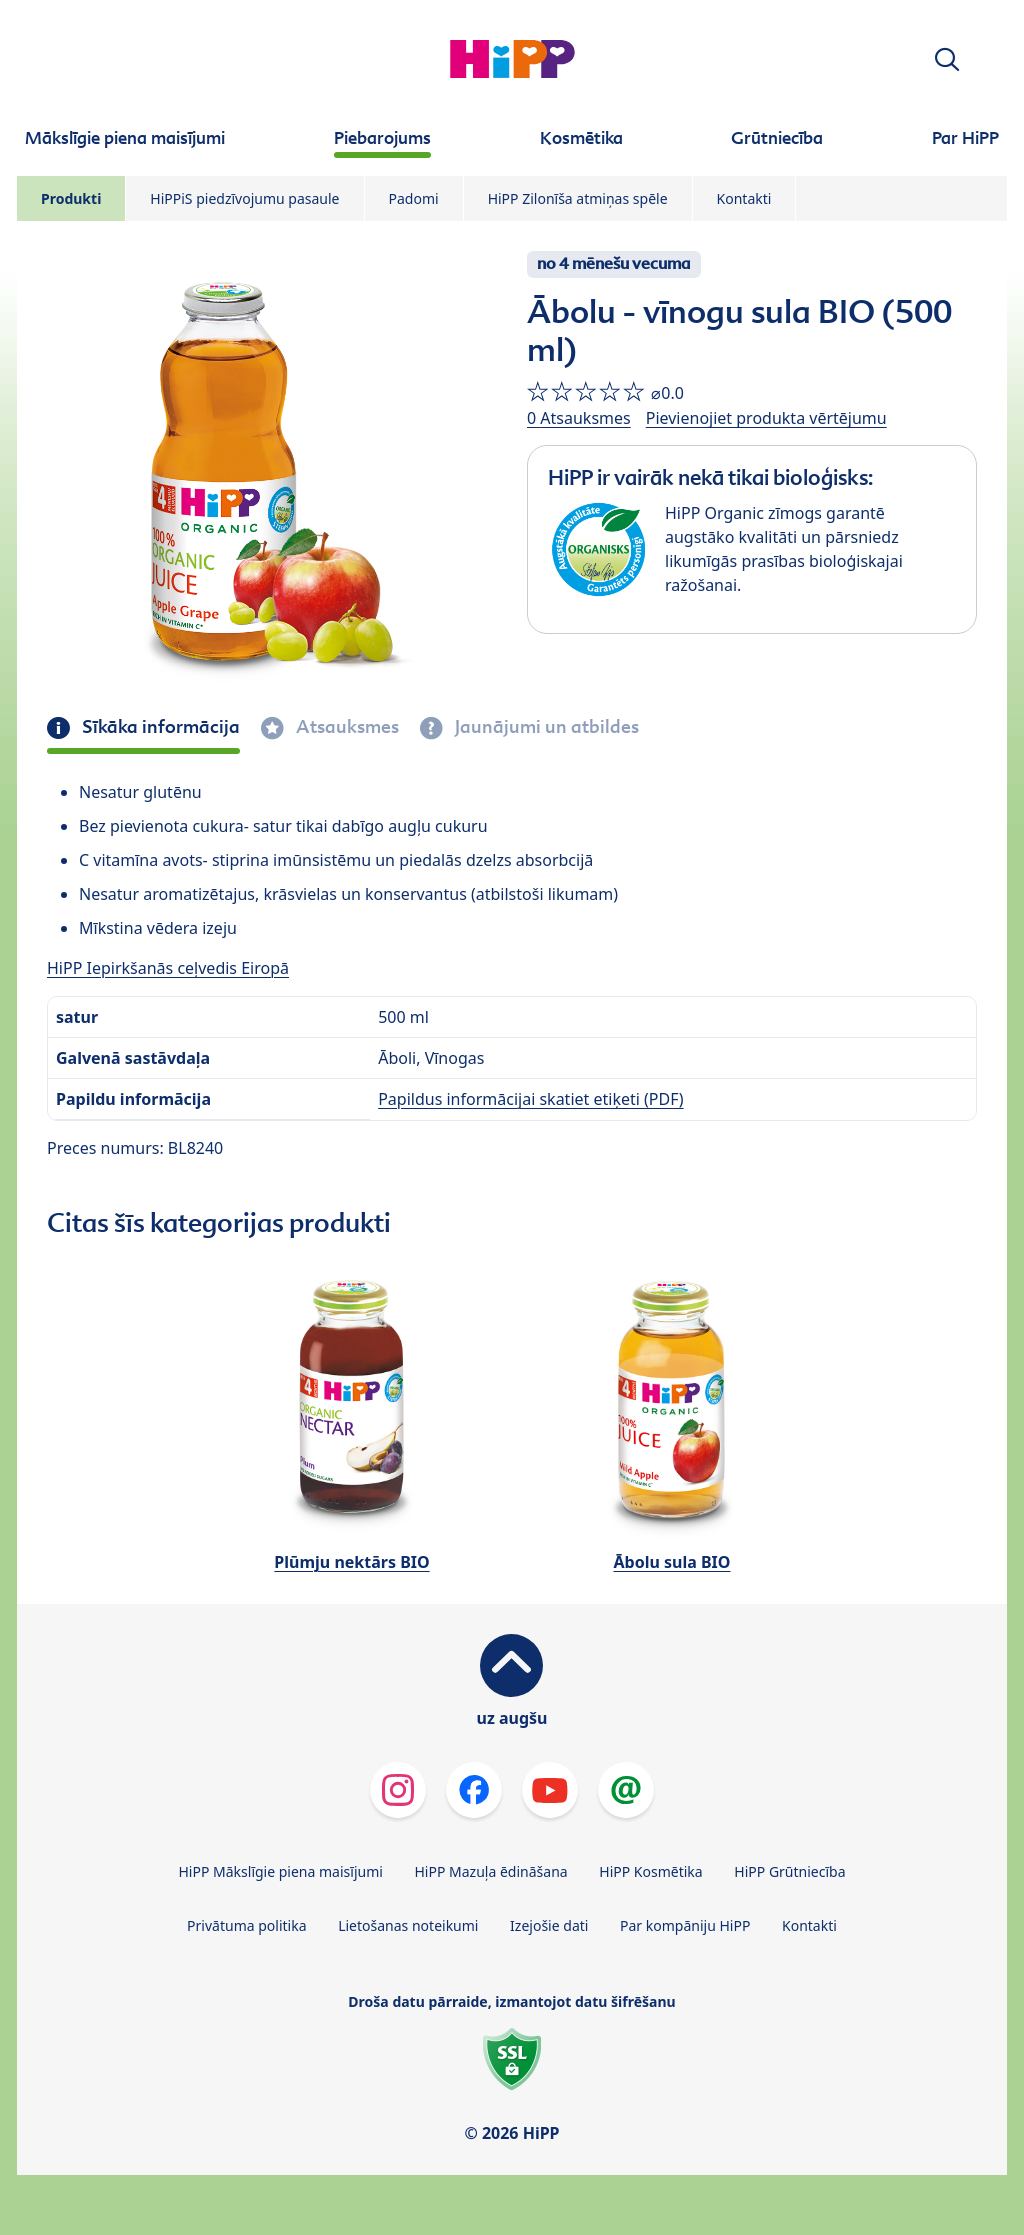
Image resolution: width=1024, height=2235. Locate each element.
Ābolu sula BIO (672, 1562)
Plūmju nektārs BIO (351, 1562)
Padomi (414, 198)
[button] (947, 59)
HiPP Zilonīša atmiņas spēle (578, 198)
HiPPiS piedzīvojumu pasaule (244, 198)
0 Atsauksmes (579, 418)
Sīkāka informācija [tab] (159, 727)
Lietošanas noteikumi (408, 1925)
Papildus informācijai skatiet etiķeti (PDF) (530, 1099)
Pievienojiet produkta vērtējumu (766, 418)
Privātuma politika (246, 1925)
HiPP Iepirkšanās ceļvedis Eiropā (168, 968)
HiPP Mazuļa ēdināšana (491, 1871)
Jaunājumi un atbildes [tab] (545, 727)
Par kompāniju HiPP (685, 1925)
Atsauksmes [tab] (345, 727)
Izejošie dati (549, 1925)
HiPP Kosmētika (650, 1871)
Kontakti (744, 198)
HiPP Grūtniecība (789, 1871)
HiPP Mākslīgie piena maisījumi (280, 1871)
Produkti (71, 198)
